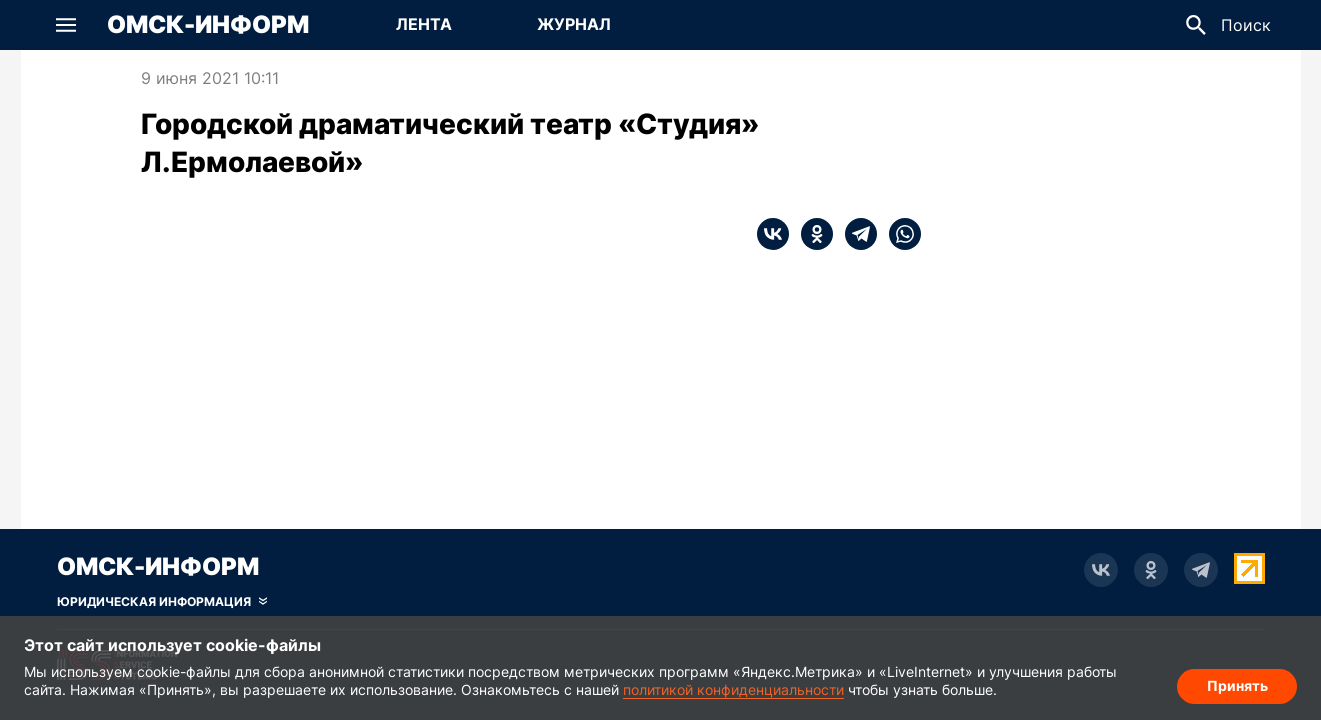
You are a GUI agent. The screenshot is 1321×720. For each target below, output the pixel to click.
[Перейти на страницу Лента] (424, 25)
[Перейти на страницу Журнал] (574, 25)
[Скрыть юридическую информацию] (162, 602)
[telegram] (855, 234)
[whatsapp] (899, 234)
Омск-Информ (208, 25)
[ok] (811, 234)
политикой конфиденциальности (733, 689)
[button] (66, 25)
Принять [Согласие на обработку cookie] (1237, 685)
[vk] (773, 234)
